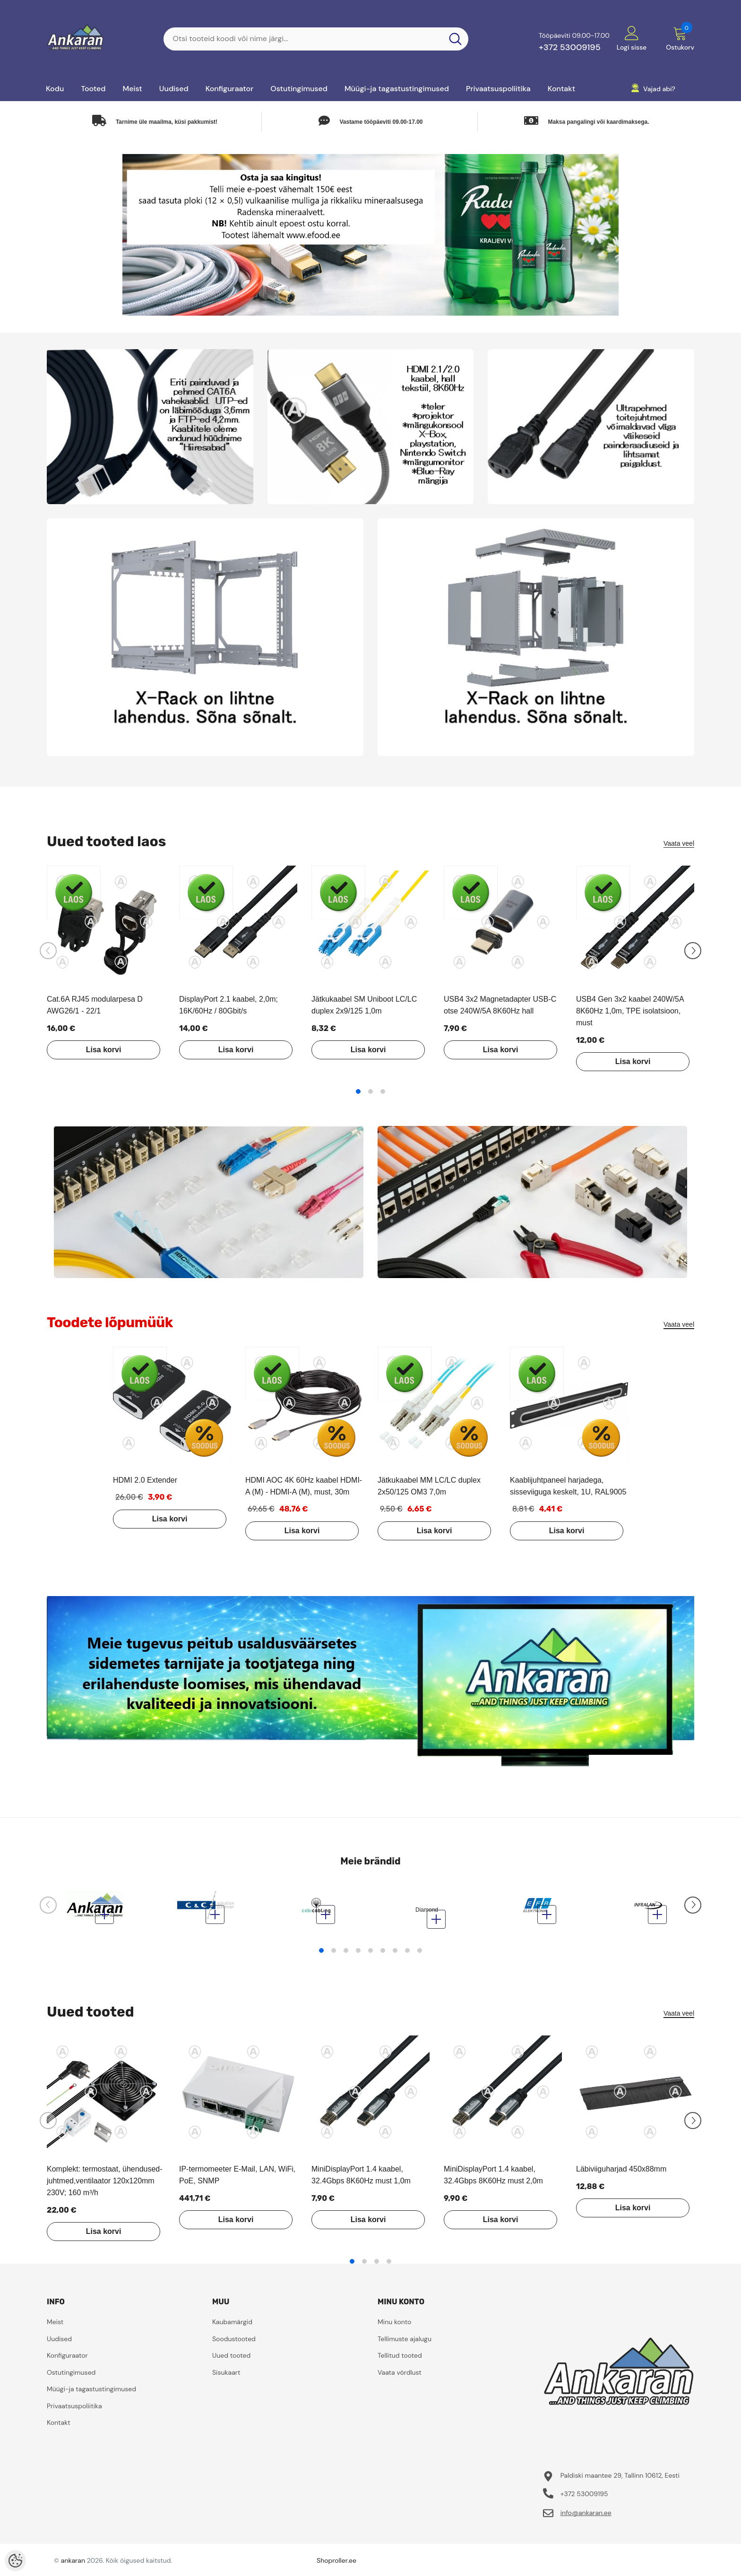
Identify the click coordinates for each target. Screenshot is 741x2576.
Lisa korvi (94, 1050)
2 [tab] (370, 1091)
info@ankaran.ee (586, 2517)
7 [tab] (395, 1955)
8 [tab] (407, 1955)
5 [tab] (370, 1955)
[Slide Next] (692, 950)
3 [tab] (382, 1091)
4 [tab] (358, 1955)
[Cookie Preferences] (15, 2560)
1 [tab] (358, 1091)
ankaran (73, 2565)
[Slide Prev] (48, 950)
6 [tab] (382, 1955)
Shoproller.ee (336, 2565)
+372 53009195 (570, 47)
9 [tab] (419, 1955)
